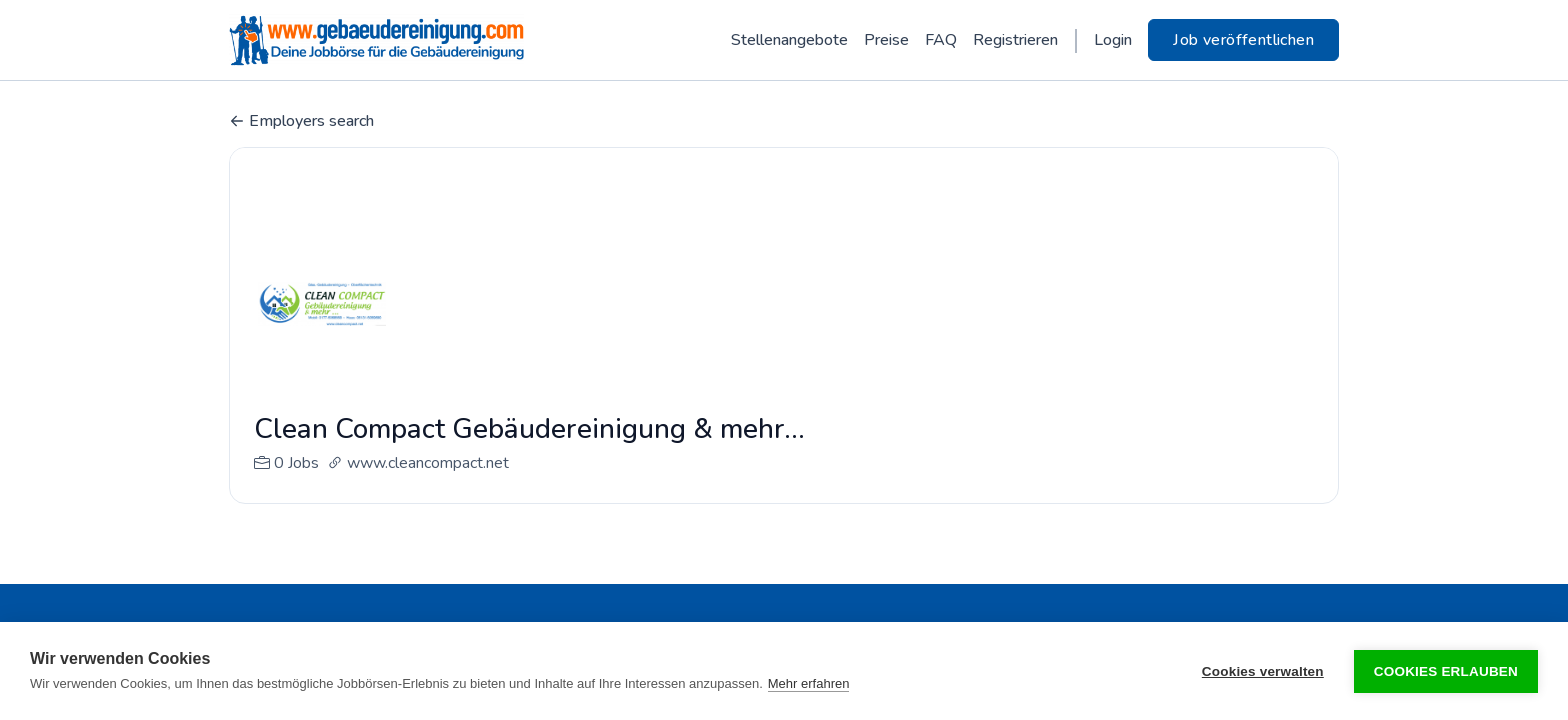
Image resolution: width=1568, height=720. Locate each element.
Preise (886, 40)
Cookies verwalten (1263, 671)
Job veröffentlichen (1243, 40)
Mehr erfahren (809, 683)
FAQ (941, 40)
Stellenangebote (789, 40)
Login (1113, 40)
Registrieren (1015, 40)
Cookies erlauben (1446, 671)
